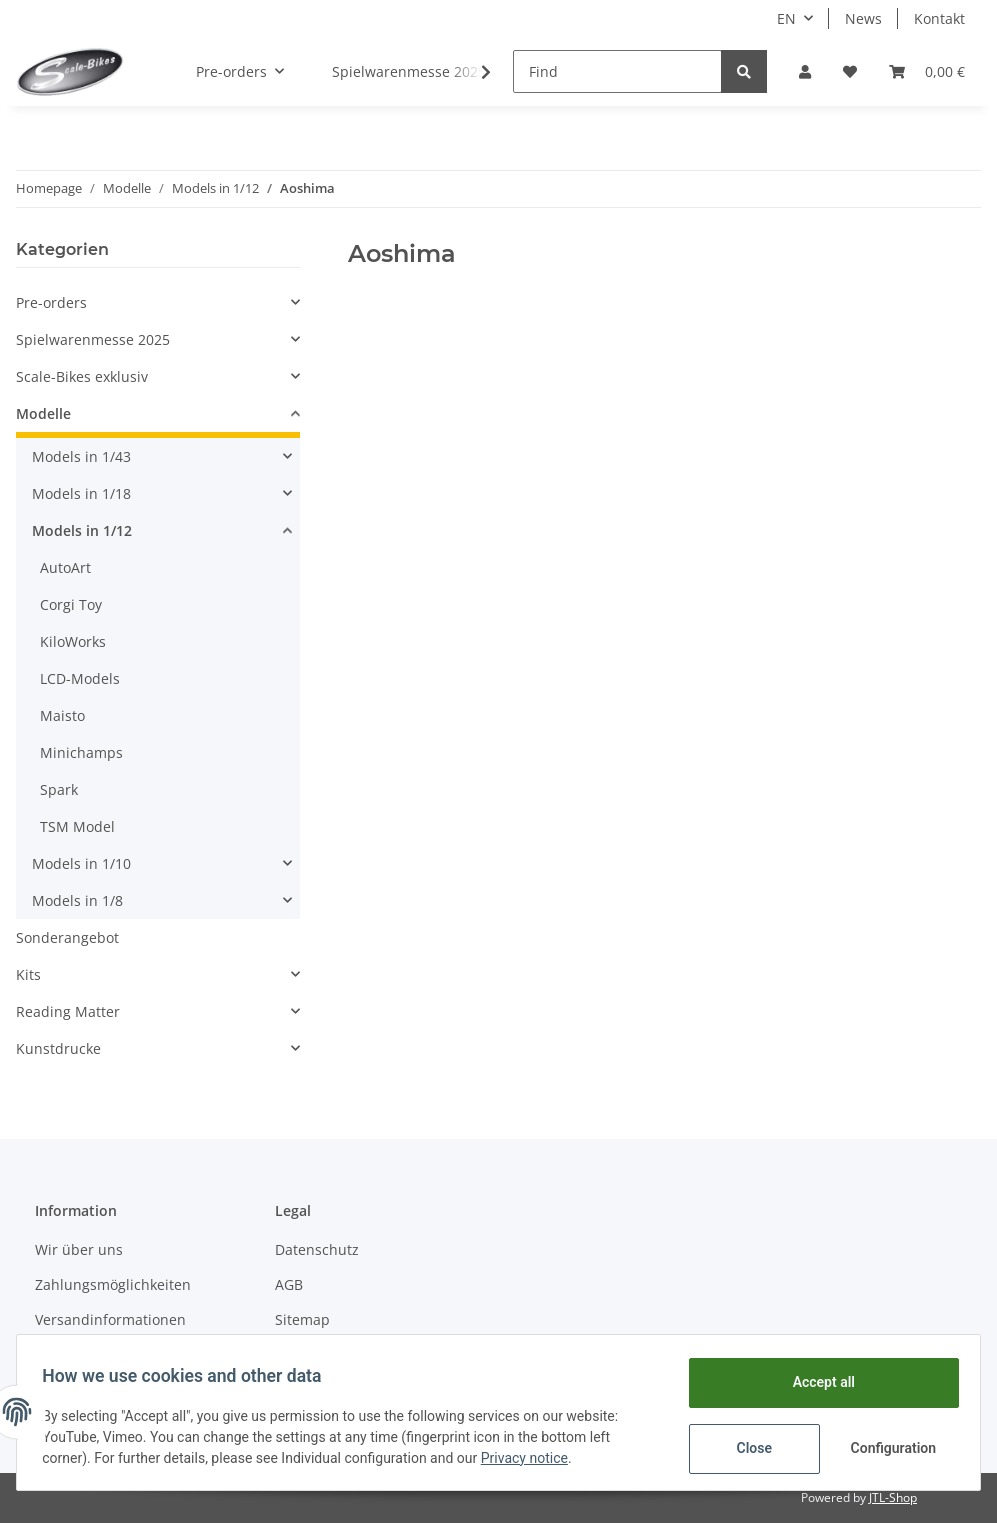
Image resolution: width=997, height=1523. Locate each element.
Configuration (888, 1448)
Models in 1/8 (77, 900)
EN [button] (786, 18)
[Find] (617, 71)
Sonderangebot (67, 937)
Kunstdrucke (58, 1048)
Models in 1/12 (82, 530)
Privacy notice (531, 1458)
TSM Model (77, 826)
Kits (28, 974)
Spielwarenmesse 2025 (93, 339)
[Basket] (927, 71)
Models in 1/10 (81, 863)
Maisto (62, 715)
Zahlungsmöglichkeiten (113, 1284)
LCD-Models (80, 678)
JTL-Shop (893, 1497)
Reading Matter (68, 1011)
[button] (805, 71)
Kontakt (939, 18)
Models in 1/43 (81, 456)
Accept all (817, 1382)
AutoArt (65, 567)
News (863, 18)
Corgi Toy (71, 604)
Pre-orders (51, 302)
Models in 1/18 (81, 493)
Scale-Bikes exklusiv (82, 376)
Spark (59, 789)
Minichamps (81, 752)
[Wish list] (850, 71)
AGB (289, 1284)
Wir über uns (79, 1249)
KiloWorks (73, 641)
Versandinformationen (110, 1319)
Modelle (43, 413)
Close (747, 1448)
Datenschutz (317, 1249)
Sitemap (302, 1319)
